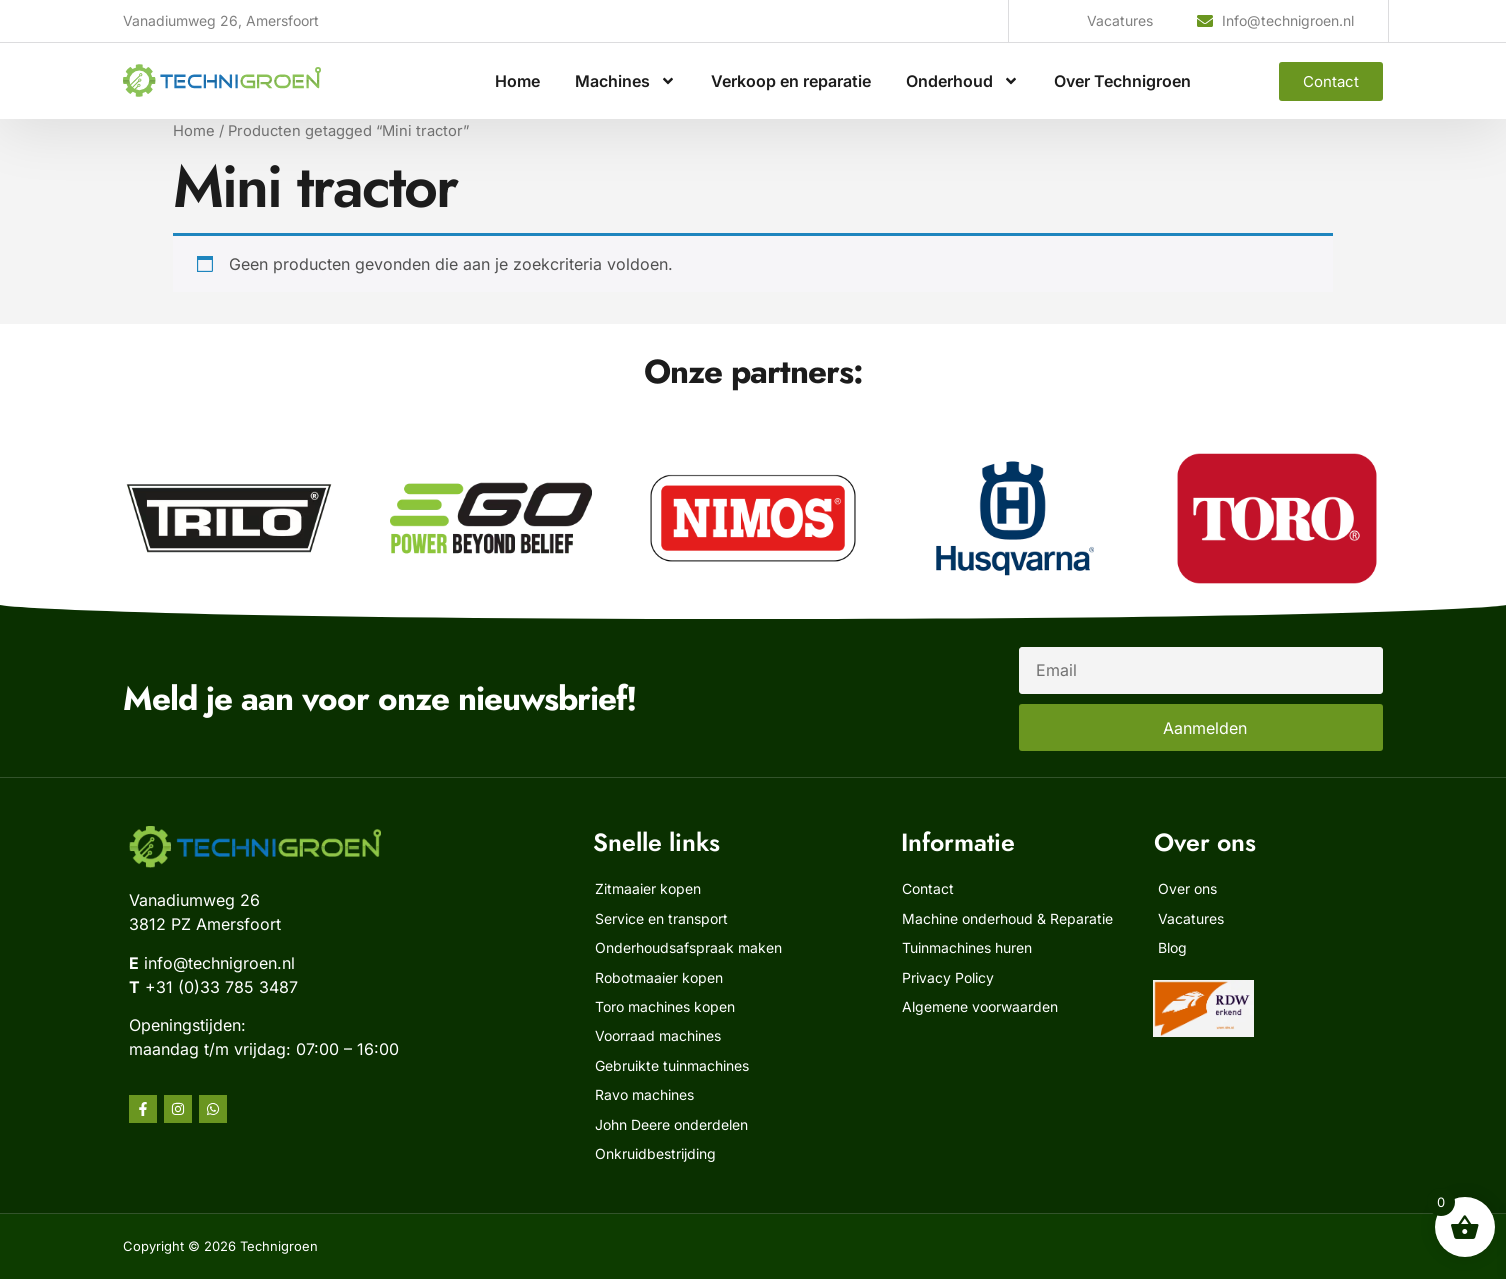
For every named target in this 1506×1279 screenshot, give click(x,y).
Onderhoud (962, 81)
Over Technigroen (1122, 81)
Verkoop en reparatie (791, 81)
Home (517, 81)
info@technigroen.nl (219, 963)
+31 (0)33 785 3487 (221, 987)
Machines (625, 81)
